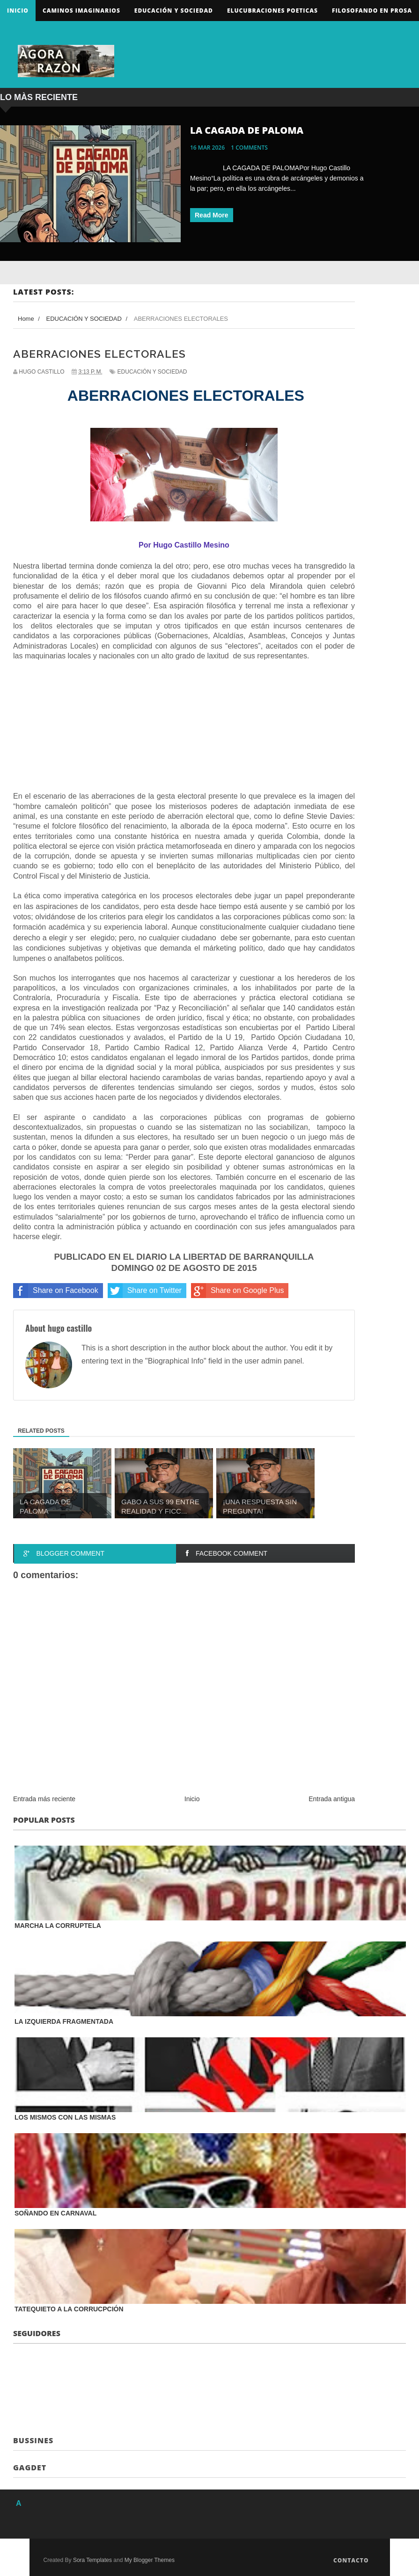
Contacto (351, 2560)
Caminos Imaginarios (81, 10)
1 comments (249, 148)
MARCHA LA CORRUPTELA (58, 1925)
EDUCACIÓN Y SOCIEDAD (152, 371)
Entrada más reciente (44, 1799)
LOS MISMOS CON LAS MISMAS (65, 2117)
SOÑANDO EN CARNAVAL (55, 2213)
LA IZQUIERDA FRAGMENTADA (64, 2021)
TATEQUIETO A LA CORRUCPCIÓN (69, 2309)
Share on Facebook (55, 1290)
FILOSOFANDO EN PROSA (372, 10)
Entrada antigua (332, 1799)
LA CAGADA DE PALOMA (246, 130)
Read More (211, 215)
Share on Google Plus (237, 1290)
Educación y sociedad (173, 10)
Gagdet (29, 2467)
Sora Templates (92, 2560)
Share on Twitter (145, 1290)
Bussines (33, 2440)
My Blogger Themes (150, 2560)
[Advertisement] (83, 729)
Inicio (18, 10)
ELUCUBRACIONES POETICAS (272, 10)
